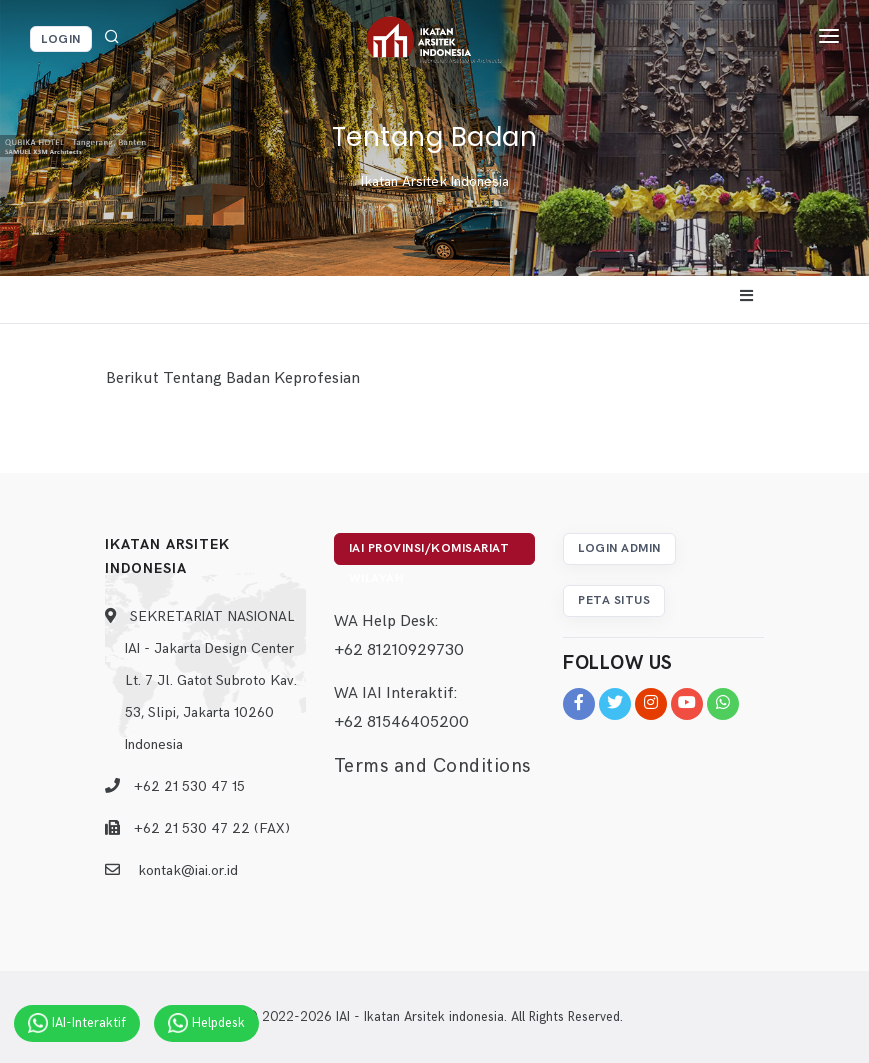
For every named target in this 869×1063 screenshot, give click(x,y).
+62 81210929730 (399, 650)
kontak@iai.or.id (188, 870)
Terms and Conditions (432, 766)
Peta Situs (614, 600)
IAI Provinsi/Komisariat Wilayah (429, 553)
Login (61, 39)
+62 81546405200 (401, 722)
